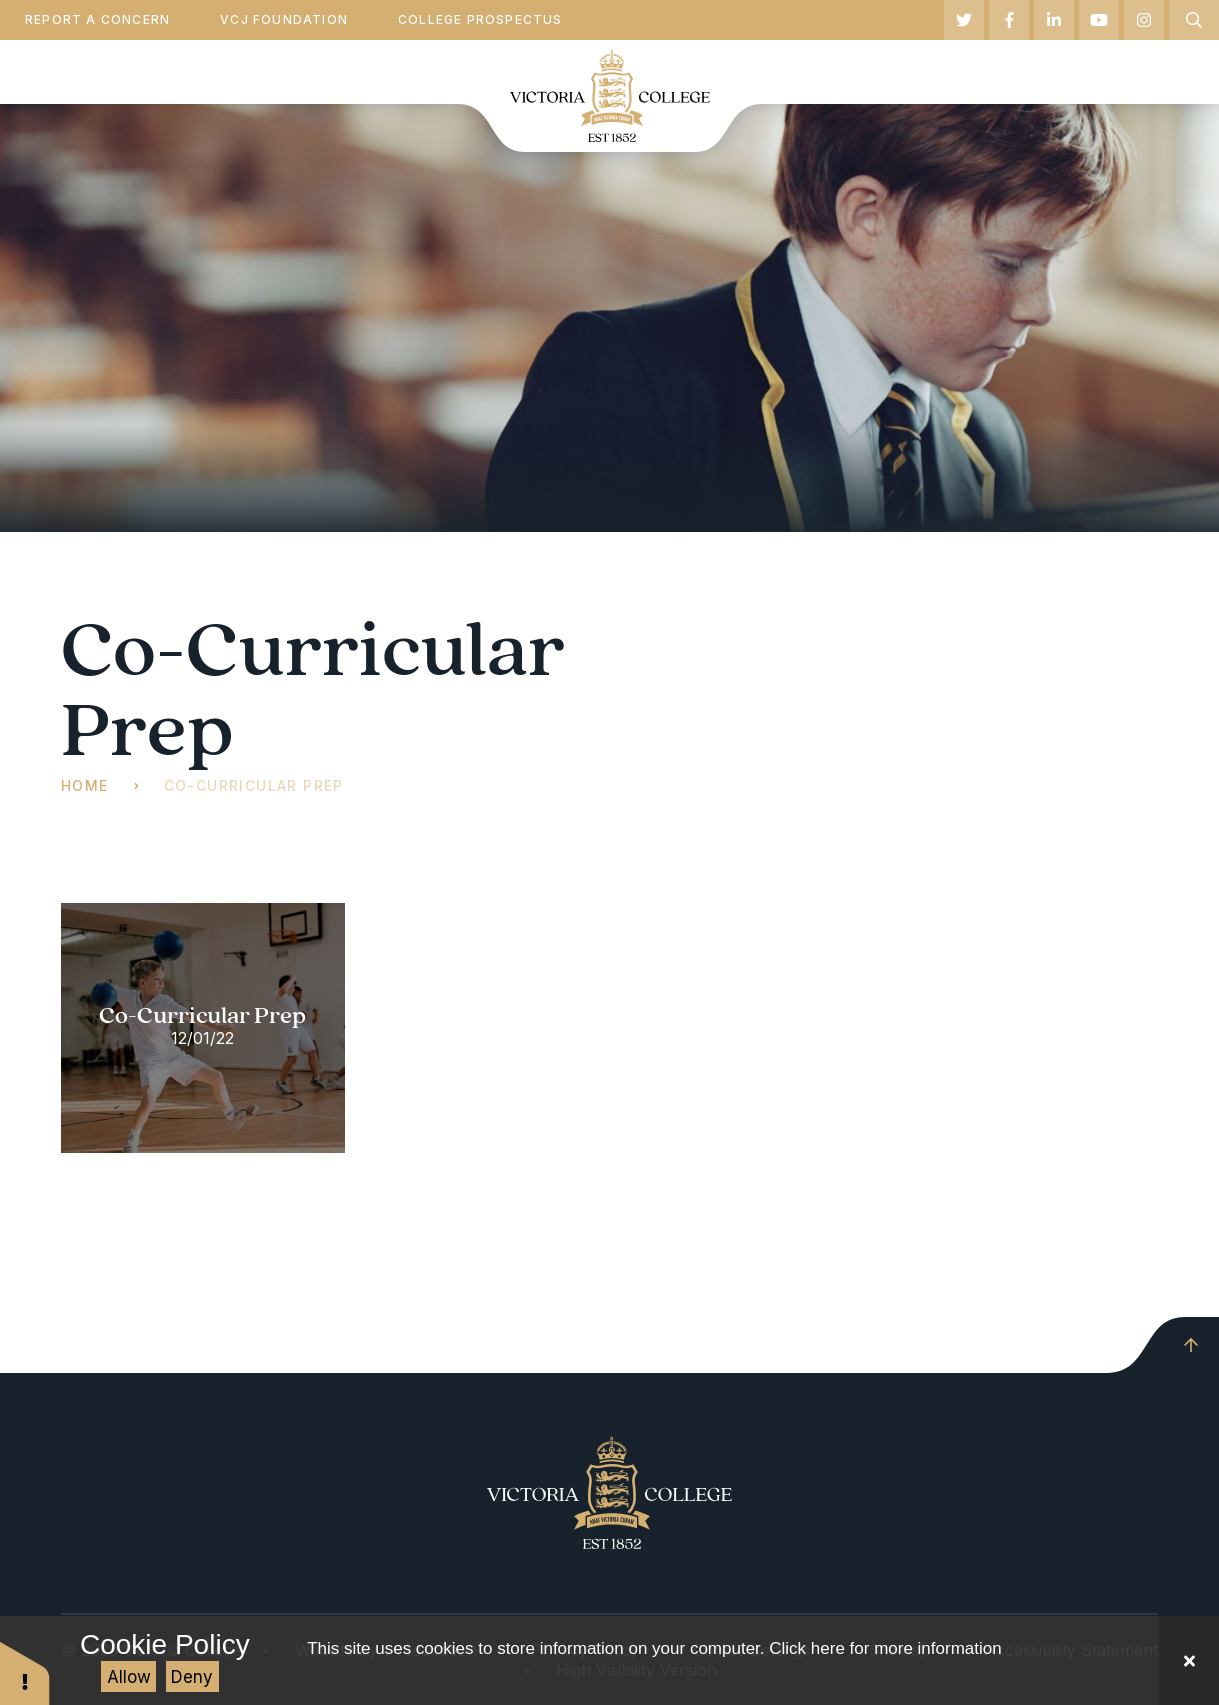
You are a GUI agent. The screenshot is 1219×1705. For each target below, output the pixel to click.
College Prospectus (480, 19)
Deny (192, 1677)
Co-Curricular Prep (254, 785)
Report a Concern (97, 19)
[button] (25, 1672)
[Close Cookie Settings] (1189, 1660)
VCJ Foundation (284, 19)
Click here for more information (885, 1648)
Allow (129, 1677)
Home (85, 785)
